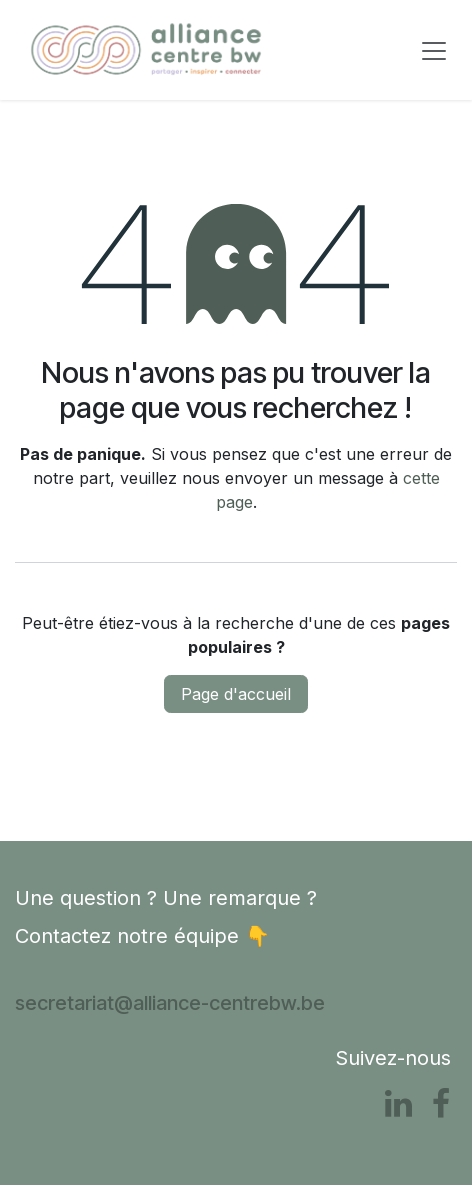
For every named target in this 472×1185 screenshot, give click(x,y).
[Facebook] (441, 1104)
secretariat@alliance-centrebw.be (170, 1003)
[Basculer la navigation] (434, 50)
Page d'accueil (236, 694)
